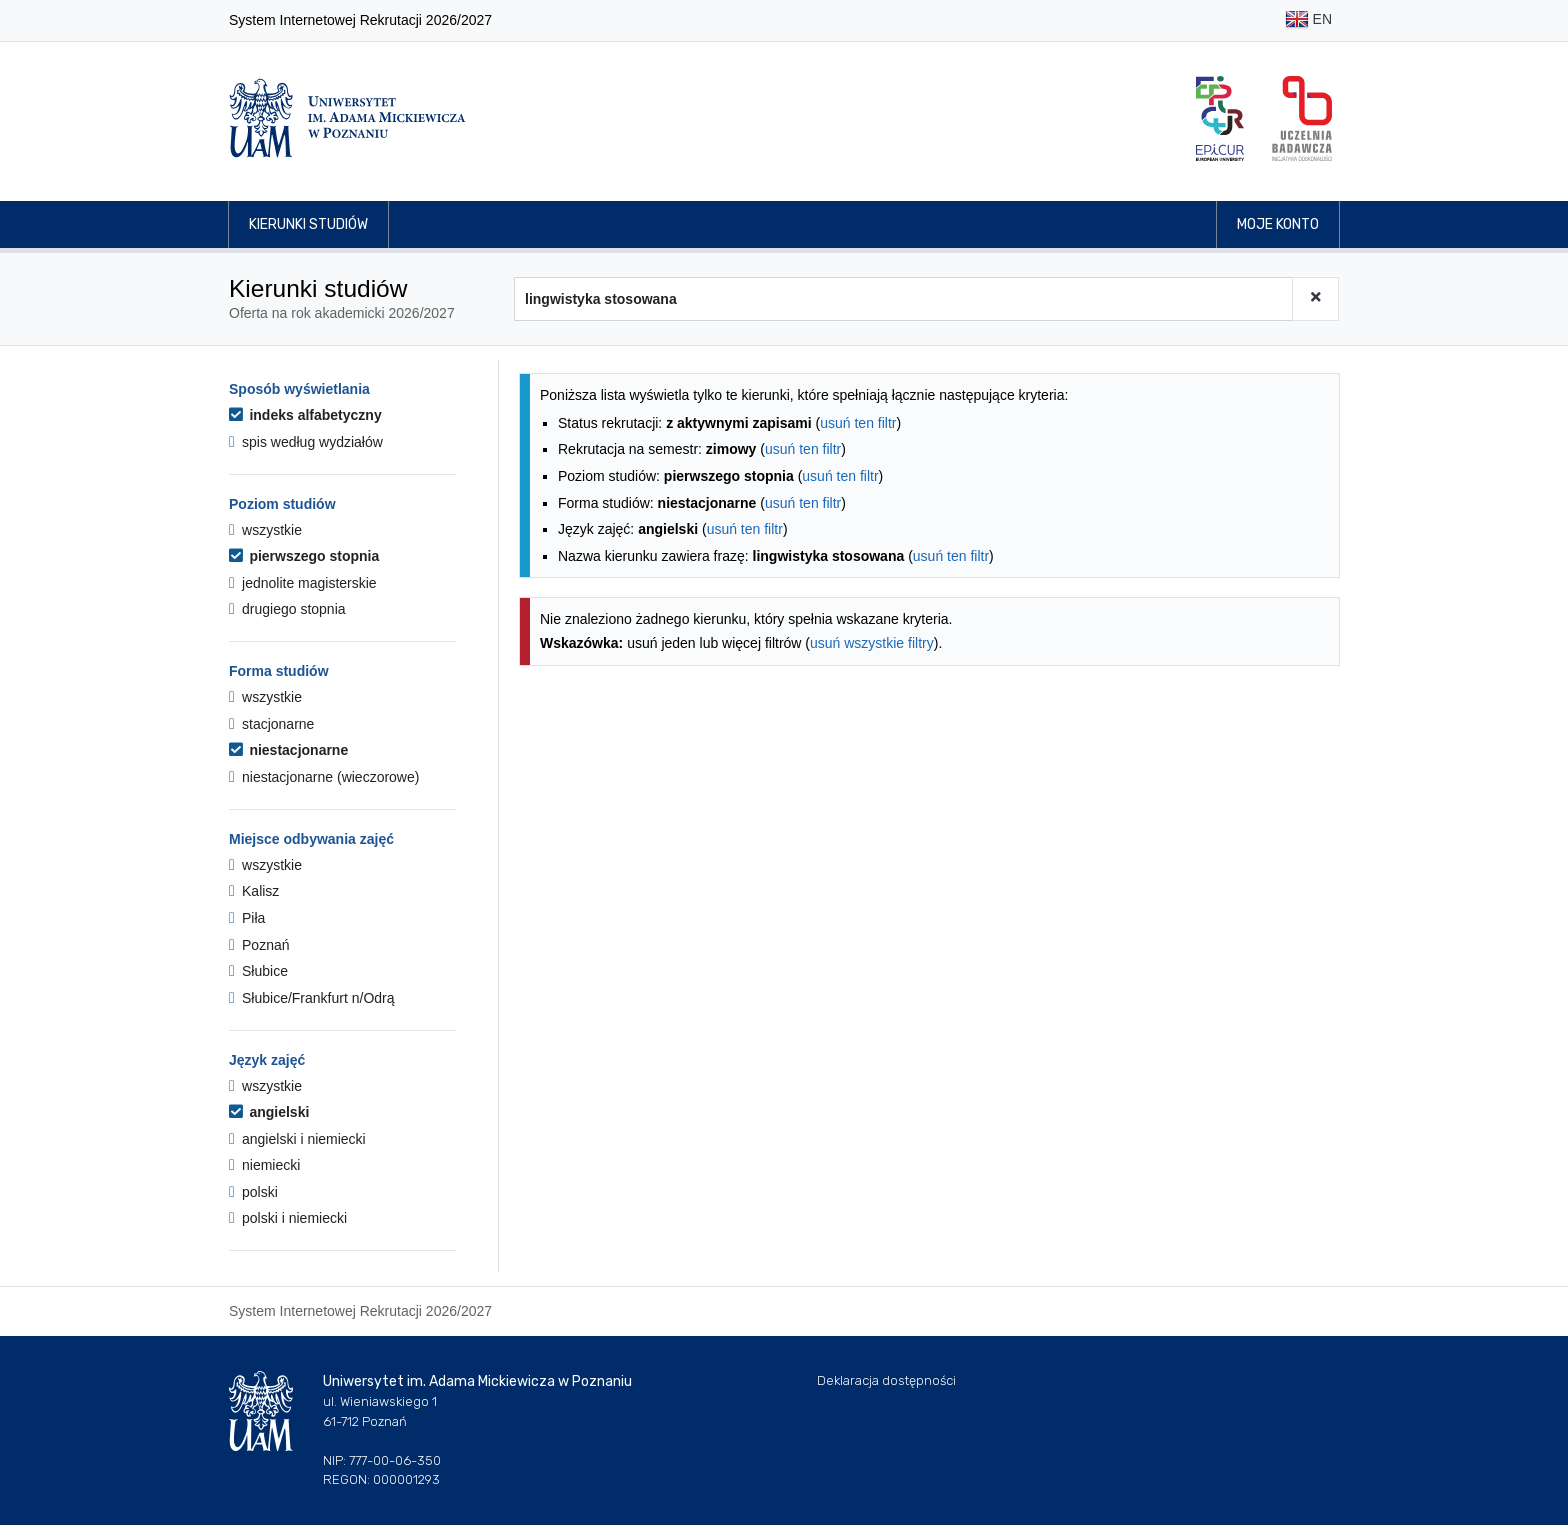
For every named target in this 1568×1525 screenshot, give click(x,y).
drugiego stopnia (287, 609)
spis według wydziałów (306, 442)
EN (1308, 20)
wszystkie (265, 530)
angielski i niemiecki (297, 1139)
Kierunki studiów (308, 224)
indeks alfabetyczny (305, 415)
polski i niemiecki (288, 1218)
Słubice (258, 971)
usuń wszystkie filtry (872, 643)
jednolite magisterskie (303, 583)
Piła (247, 918)
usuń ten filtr (858, 423)
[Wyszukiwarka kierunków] (903, 299)
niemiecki (264, 1165)
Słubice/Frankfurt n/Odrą (312, 998)
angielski (269, 1112)
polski (253, 1192)
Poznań (259, 945)
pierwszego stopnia (304, 556)
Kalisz (254, 891)
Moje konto (1278, 224)
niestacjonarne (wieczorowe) (324, 777)
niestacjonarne (288, 750)
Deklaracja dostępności (886, 1380)
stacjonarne (271, 724)
